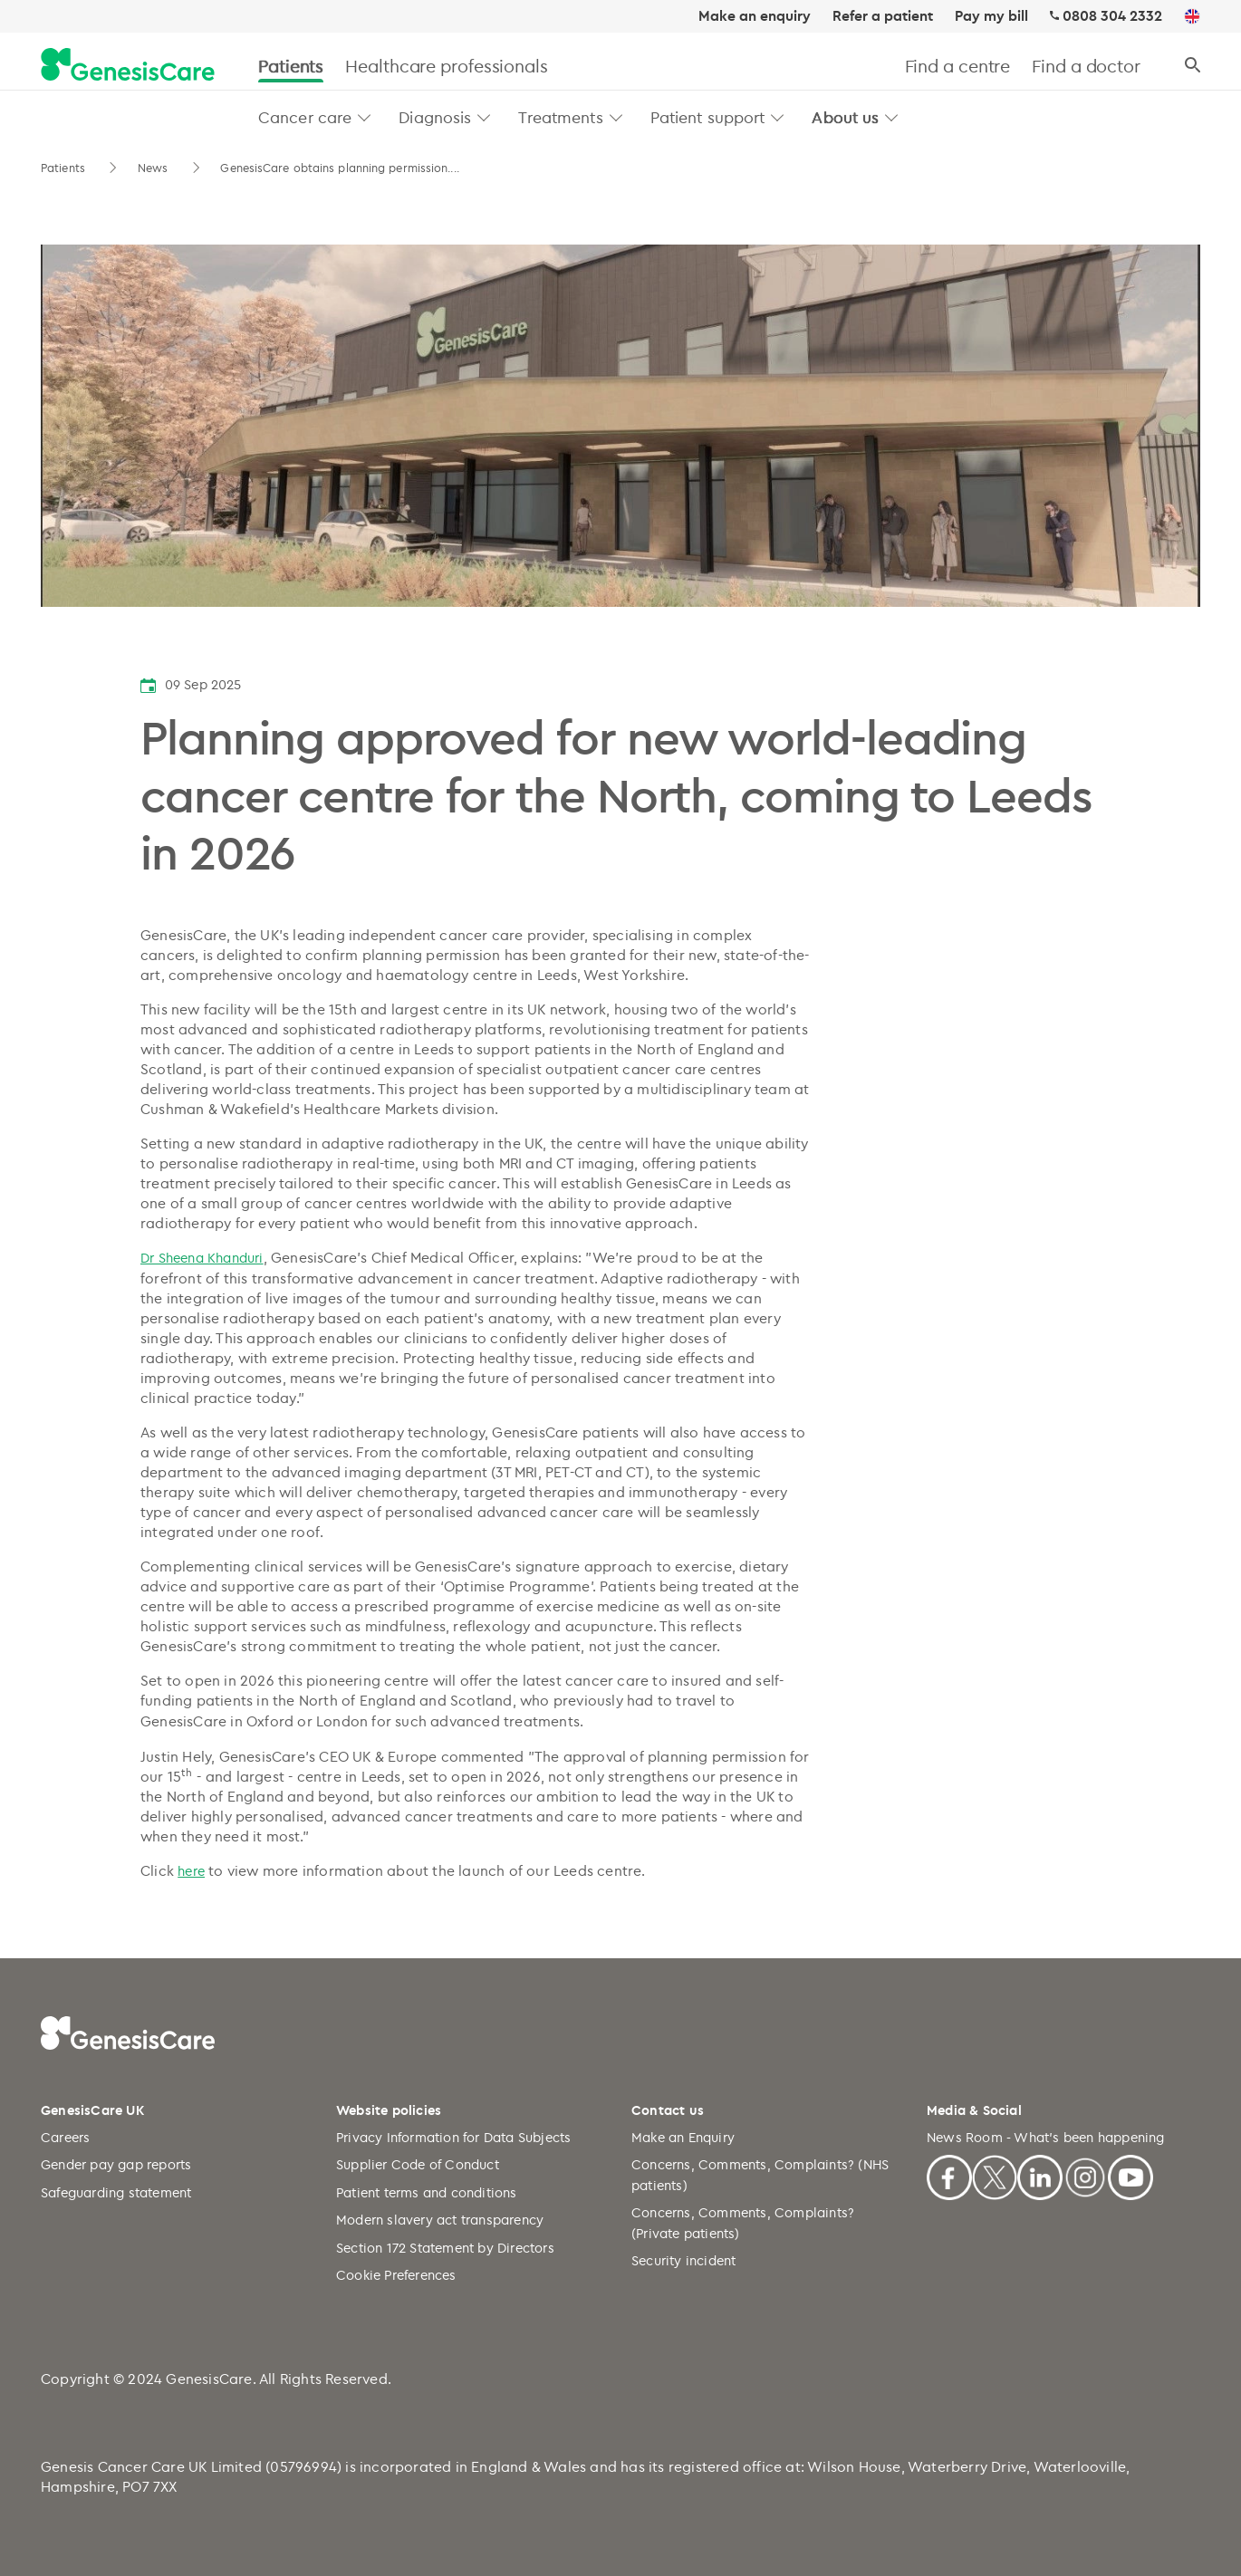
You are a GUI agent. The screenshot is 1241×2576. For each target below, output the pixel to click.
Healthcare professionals (446, 65)
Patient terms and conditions (426, 2192)
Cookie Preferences (396, 2274)
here (191, 1870)
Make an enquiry (754, 16)
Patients (290, 65)
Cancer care (304, 117)
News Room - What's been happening (1046, 2137)
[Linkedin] (1040, 2175)
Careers (65, 2137)
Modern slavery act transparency (440, 2219)
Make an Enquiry (683, 2137)
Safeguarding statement (116, 2192)
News (155, 167)
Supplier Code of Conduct (417, 2164)
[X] (994, 2175)
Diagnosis (435, 117)
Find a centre (958, 65)
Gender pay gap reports (116, 2164)
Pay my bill (991, 16)
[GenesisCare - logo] (128, 65)
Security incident (683, 2260)
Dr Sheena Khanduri (202, 1257)
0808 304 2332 (1112, 16)
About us (845, 117)
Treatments (560, 117)
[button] (364, 117)
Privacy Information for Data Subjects (453, 2137)
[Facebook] (949, 2175)
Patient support (707, 117)
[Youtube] (1130, 2175)
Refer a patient (882, 16)
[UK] (1192, 17)
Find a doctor (1086, 65)
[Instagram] (1085, 2175)
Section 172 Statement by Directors (445, 2247)
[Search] (1192, 65)
